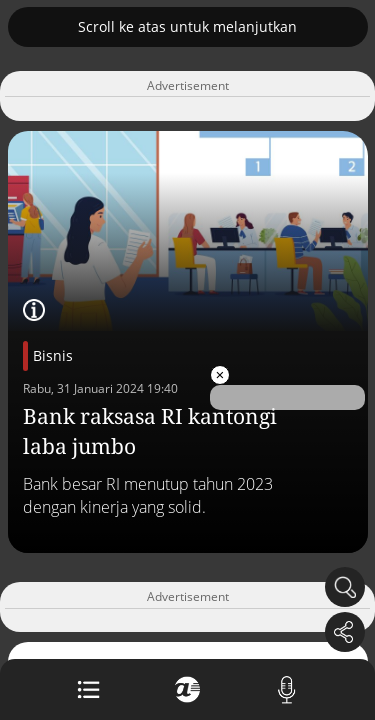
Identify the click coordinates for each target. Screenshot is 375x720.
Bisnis (53, 355)
